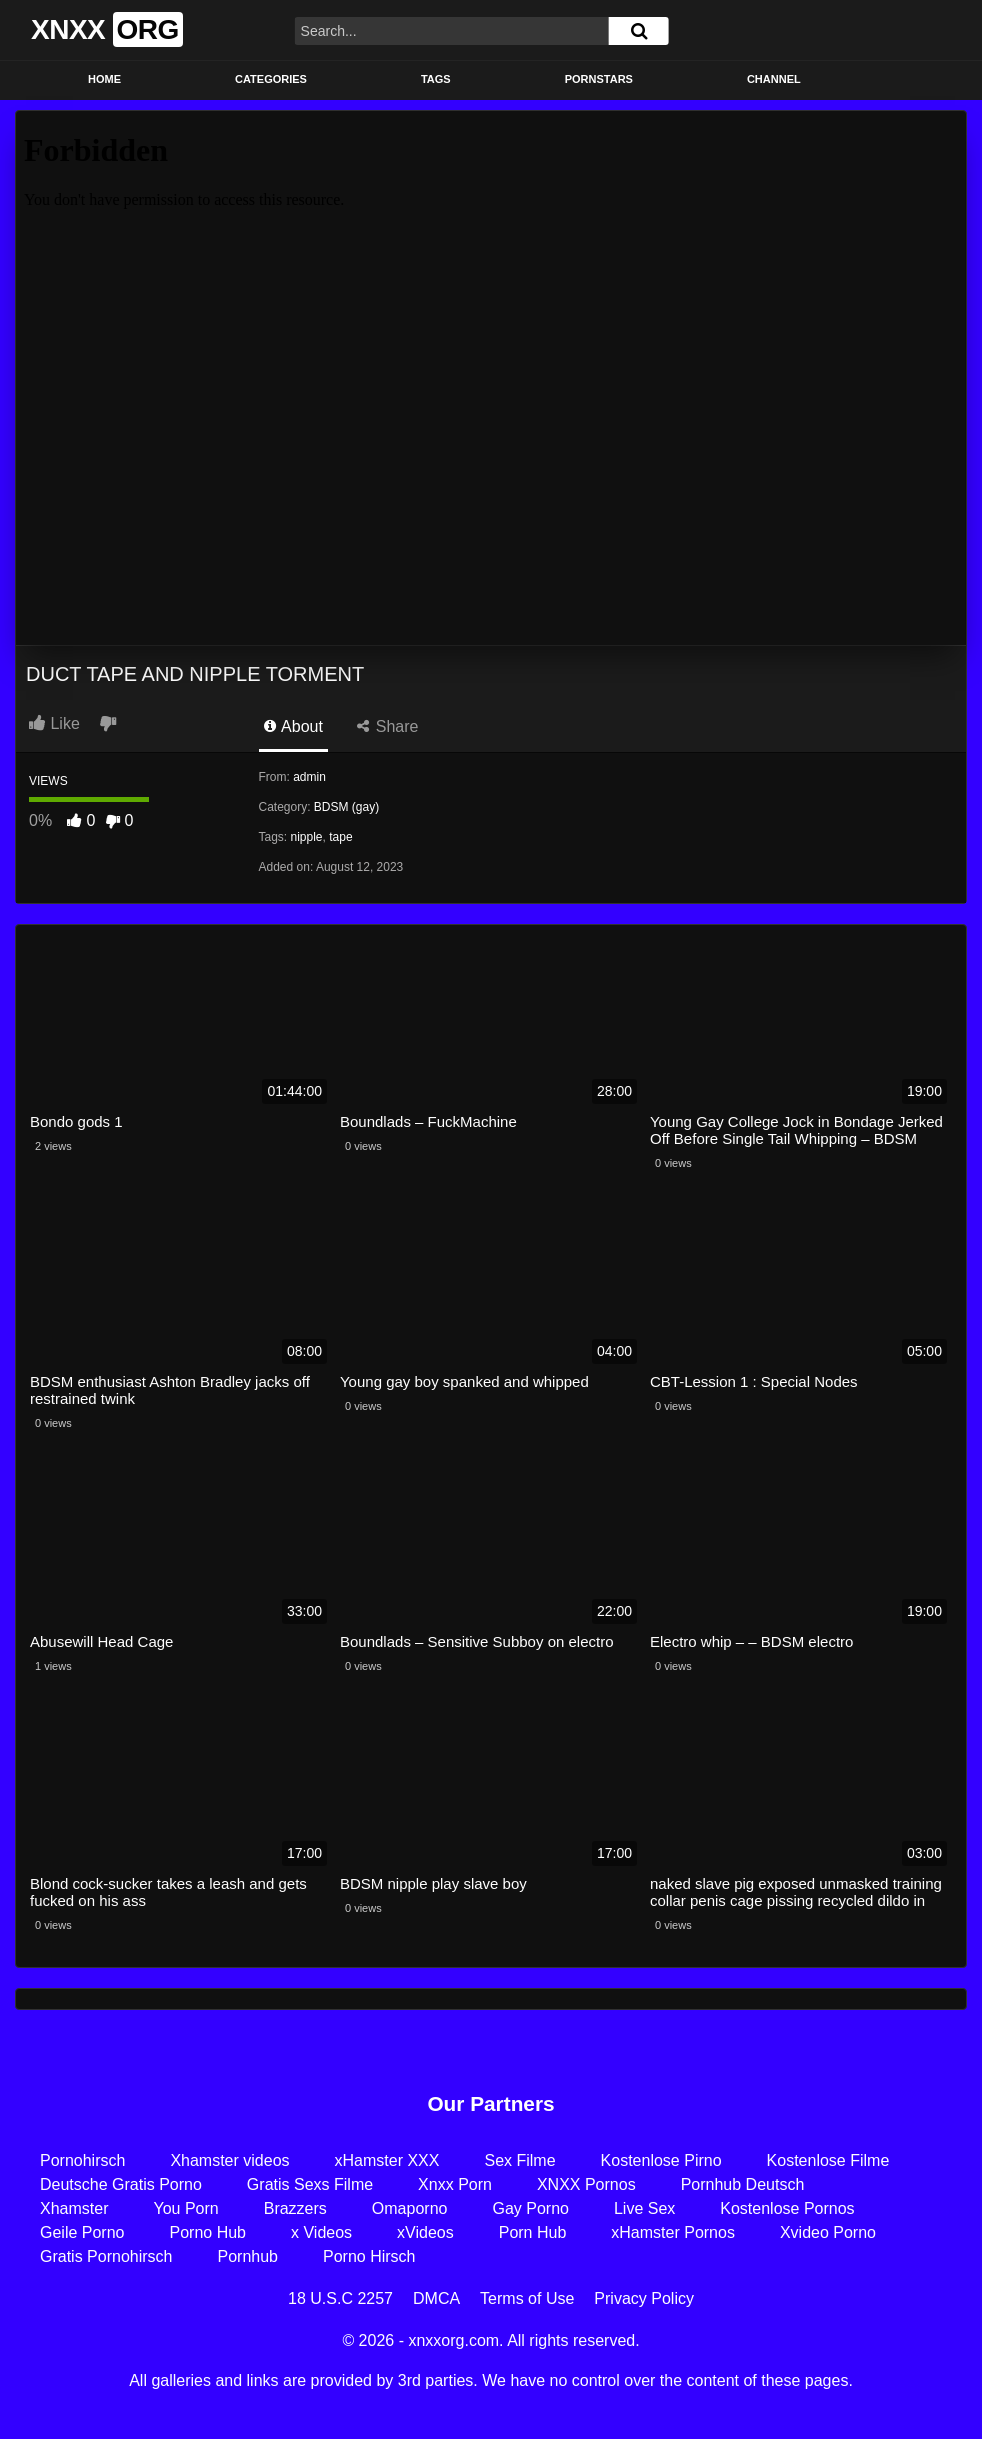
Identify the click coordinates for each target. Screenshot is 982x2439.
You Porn (185, 2208)
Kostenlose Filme (828, 2160)
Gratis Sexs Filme (310, 2184)
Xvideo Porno (828, 2232)
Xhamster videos (229, 2160)
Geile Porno (82, 2232)
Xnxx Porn (455, 2184)
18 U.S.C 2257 (340, 2298)
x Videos (321, 2232)
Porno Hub (208, 2232)
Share (387, 726)
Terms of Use (527, 2298)
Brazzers (295, 2208)
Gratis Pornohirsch (106, 2256)
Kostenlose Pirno (661, 2160)
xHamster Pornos (673, 2232)
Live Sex (644, 2208)
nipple (307, 837)
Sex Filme (519, 2160)
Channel (774, 79)
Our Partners (490, 2103)
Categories (271, 79)
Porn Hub (533, 2232)
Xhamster (74, 2208)
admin (309, 777)
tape (340, 837)
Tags (436, 79)
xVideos (425, 2232)
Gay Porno (530, 2208)
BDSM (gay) (346, 807)
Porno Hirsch (369, 2256)
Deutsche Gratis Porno (121, 2184)
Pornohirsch (82, 2160)
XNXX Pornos (586, 2184)
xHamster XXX (387, 2160)
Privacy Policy (644, 2298)
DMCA (436, 2298)
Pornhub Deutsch (743, 2184)
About (293, 726)
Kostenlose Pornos (787, 2208)
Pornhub (248, 2256)
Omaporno (410, 2208)
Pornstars (599, 79)
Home (104, 79)
